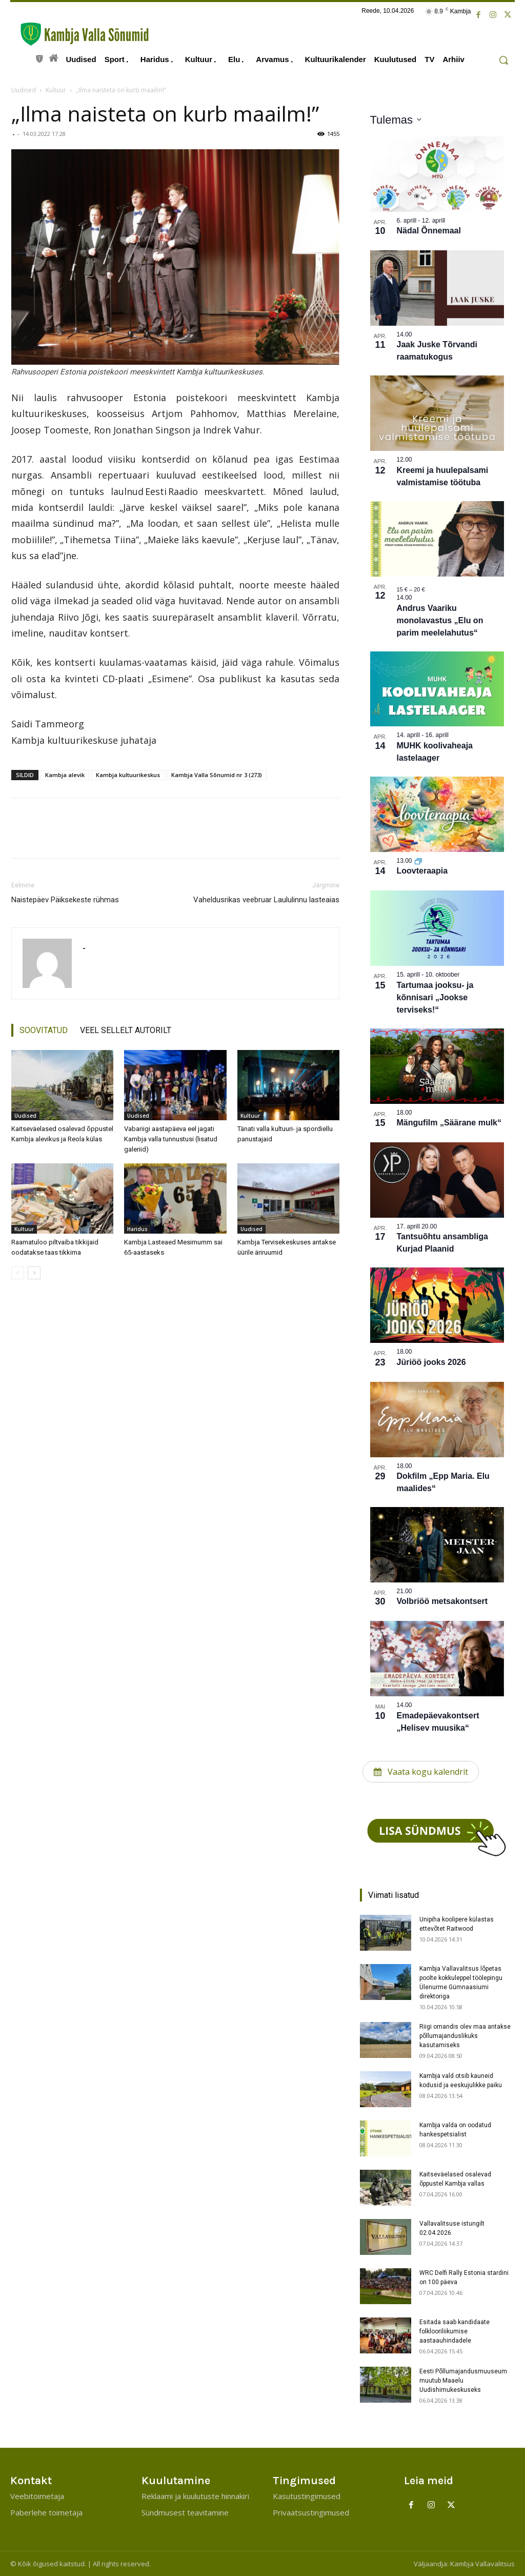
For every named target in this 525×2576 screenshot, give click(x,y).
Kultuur (56, 90)
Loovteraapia (422, 870)
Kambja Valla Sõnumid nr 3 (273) (216, 775)
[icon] (39, 57)
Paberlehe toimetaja (46, 2512)
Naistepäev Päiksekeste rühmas (65, 899)
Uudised (23, 90)
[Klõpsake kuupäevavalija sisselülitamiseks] (396, 119)
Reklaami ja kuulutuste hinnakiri (195, 2496)
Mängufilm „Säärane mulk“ (449, 1122)
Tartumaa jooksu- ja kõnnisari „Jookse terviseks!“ (435, 997)
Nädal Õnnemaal (429, 230)
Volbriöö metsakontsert (442, 1601)
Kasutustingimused (306, 2496)
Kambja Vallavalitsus (482, 2563)
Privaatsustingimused (311, 2512)
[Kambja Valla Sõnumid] (79, 34)
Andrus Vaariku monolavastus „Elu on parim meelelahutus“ (440, 620)
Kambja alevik (65, 775)
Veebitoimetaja (37, 2496)
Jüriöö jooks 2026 (431, 1362)
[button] (503, 60)
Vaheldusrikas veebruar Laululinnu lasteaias (266, 899)
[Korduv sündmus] (418, 860)
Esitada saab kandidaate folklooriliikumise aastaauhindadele (454, 2331)
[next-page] (34, 1272)
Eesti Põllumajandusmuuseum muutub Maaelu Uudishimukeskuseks (463, 2380)
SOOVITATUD (43, 1030)
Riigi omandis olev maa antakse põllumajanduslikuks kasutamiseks (465, 2036)
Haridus (137, 1229)
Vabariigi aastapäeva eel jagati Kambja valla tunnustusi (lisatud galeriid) (170, 1139)
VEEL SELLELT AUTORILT (125, 1030)
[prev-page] (17, 1272)
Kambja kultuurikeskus (128, 775)
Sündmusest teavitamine (185, 2512)
